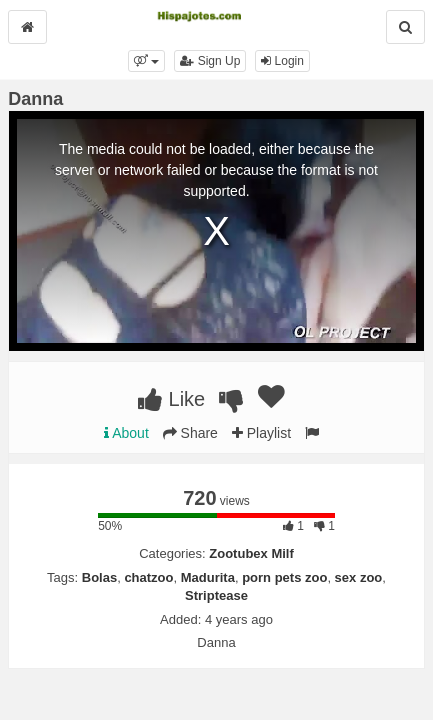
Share (190, 433)
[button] (146, 61)
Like (171, 399)
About (126, 433)
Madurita (208, 577)
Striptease (216, 595)
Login (282, 61)
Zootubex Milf (251, 553)
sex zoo (359, 577)
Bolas (99, 577)
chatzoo (148, 577)
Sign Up (210, 61)
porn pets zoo (284, 577)
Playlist (261, 433)
